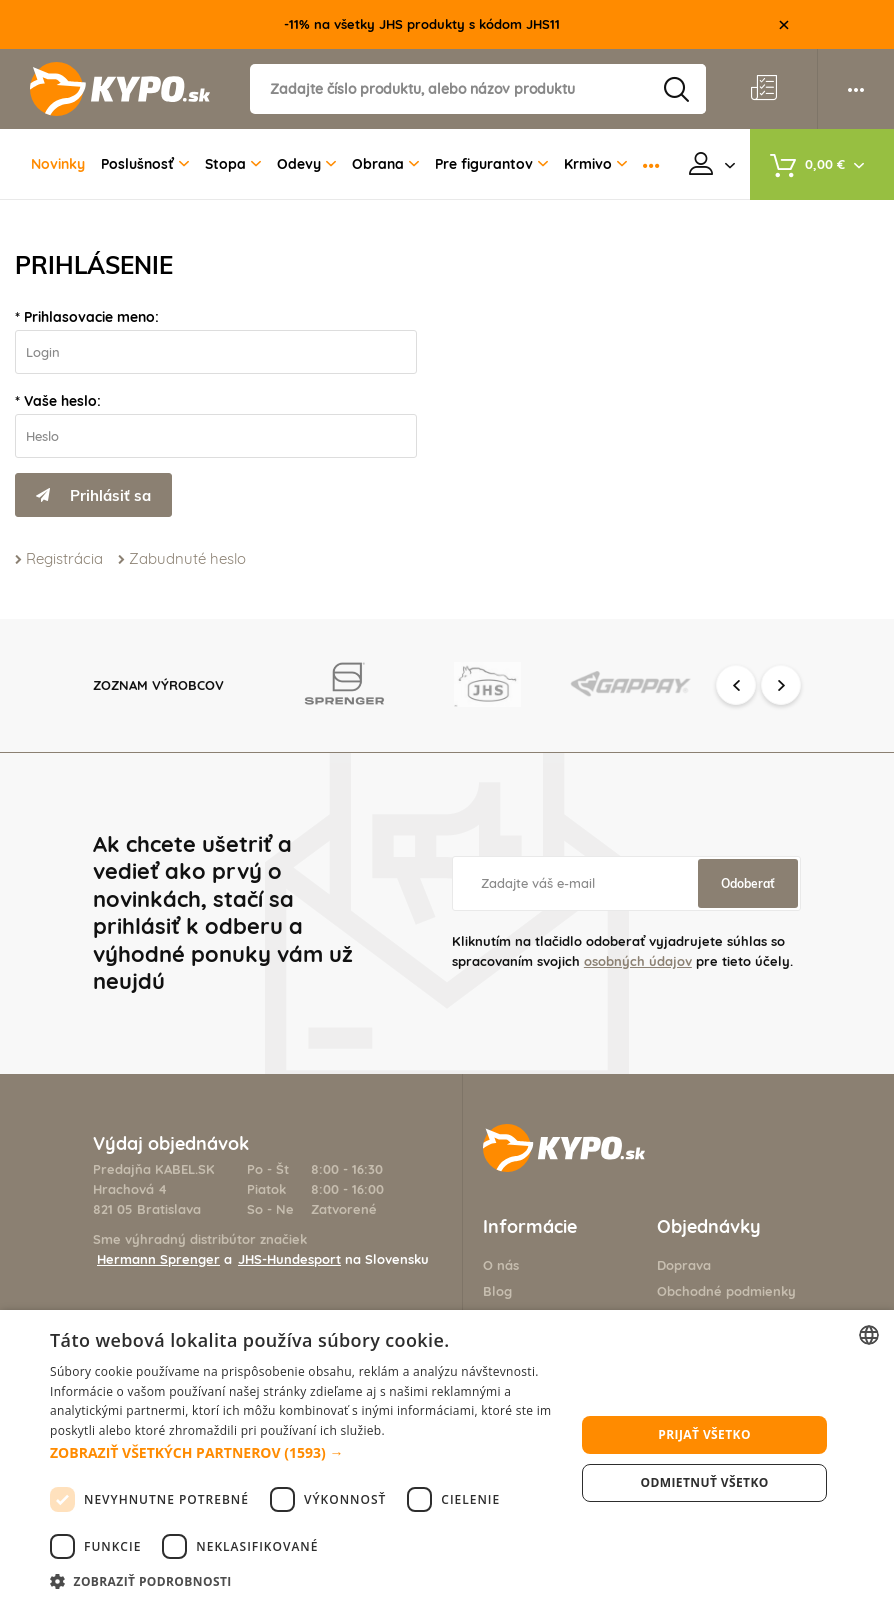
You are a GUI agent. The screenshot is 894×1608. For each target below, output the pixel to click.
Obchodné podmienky (726, 1291)
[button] (305, 1452)
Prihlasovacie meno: (91, 317)
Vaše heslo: (62, 401)
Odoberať (748, 883)
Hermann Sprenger (158, 1259)
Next (781, 685)
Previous (736, 685)
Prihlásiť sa (93, 495)
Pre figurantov (491, 164)
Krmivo (595, 164)
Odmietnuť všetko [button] (705, 1482)
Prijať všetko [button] (704, 1434)
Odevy (306, 164)
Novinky (58, 164)
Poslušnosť (145, 164)
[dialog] (447, 1459)
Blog (497, 1291)
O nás (501, 1265)
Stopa (233, 164)
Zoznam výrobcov (158, 685)
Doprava (684, 1265)
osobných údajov (638, 961)
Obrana (385, 164)
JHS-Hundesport (289, 1259)
